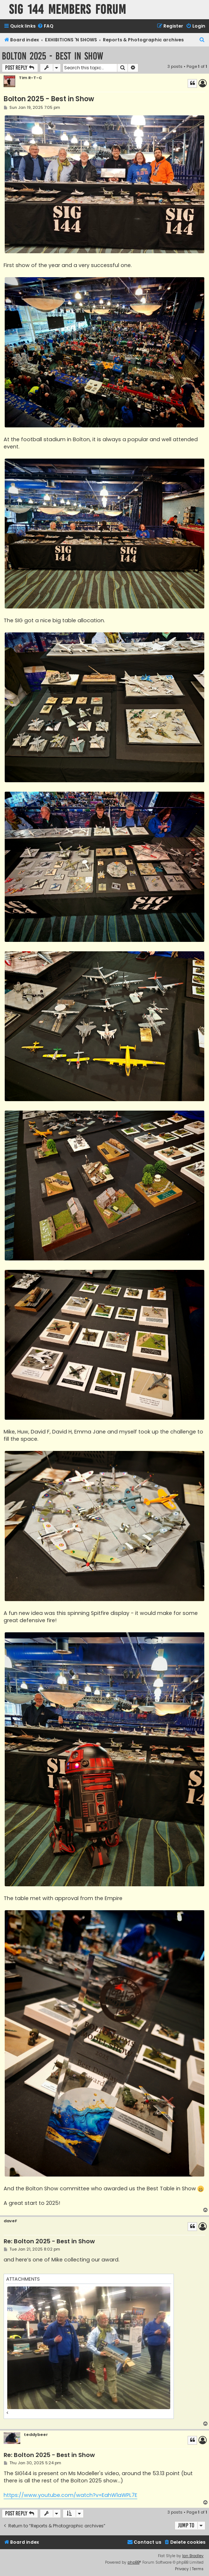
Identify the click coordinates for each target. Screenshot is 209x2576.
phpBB (133, 2562)
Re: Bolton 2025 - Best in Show (49, 2241)
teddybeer (36, 2434)
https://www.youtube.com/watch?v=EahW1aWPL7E (70, 2495)
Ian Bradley (193, 2556)
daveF (10, 2221)
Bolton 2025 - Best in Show (52, 56)
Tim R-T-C (30, 77)
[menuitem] (45, 26)
